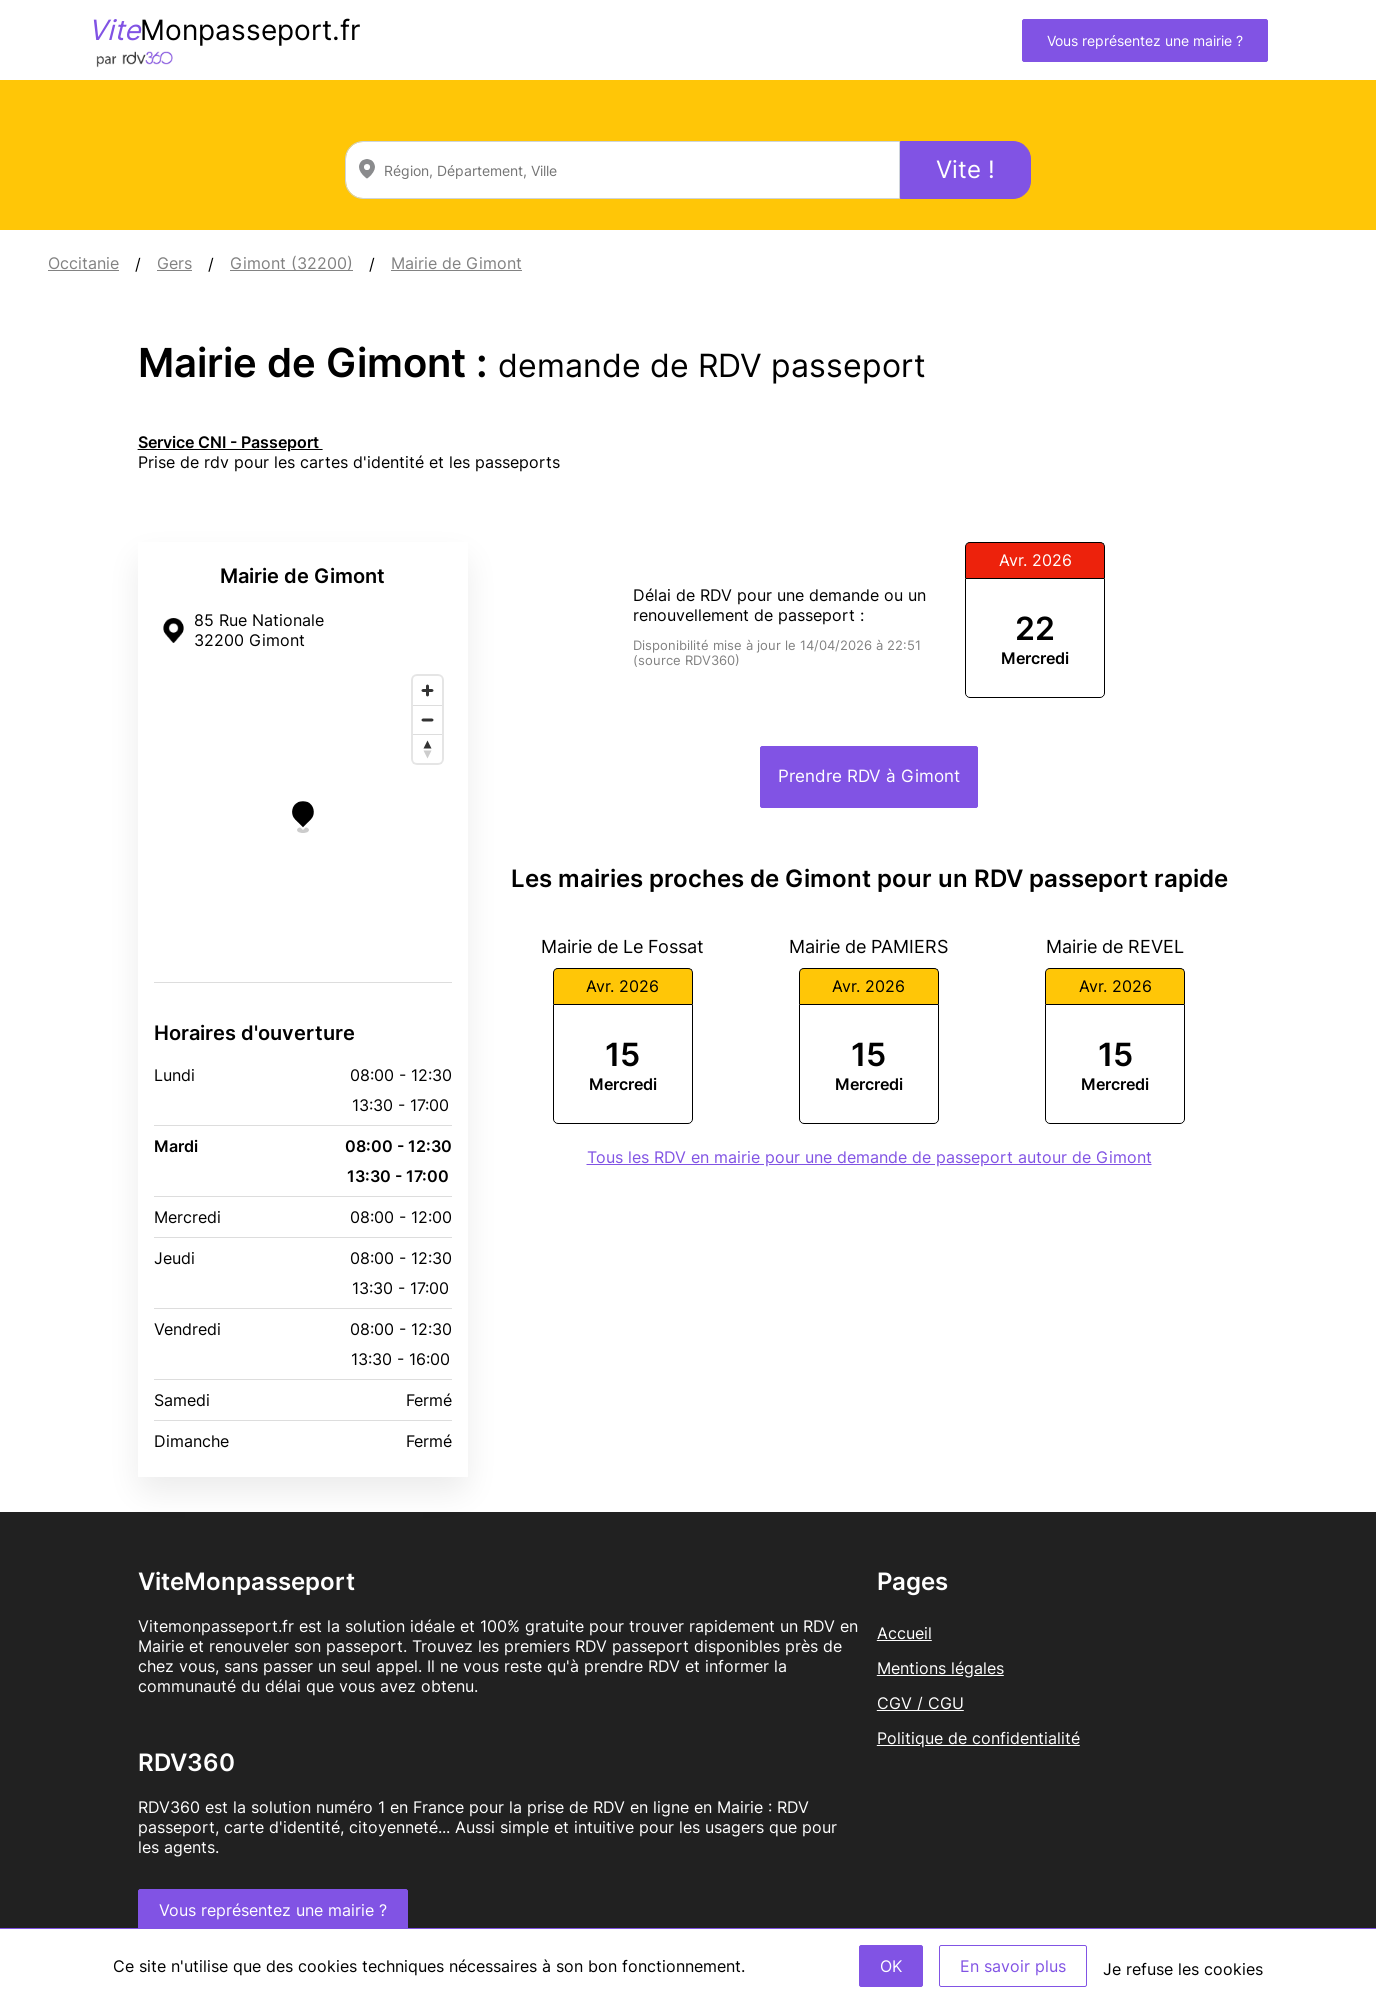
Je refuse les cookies (1183, 1969)
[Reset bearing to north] (427, 748)
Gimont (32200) (291, 263)
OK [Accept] (891, 1966)
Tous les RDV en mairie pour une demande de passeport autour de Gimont (869, 1157)
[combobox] (622, 170)
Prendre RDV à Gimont (869, 776)
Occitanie (83, 263)
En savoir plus (1013, 1966)
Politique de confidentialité (978, 1738)
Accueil (904, 1633)
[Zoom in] (427, 690)
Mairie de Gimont (456, 263)
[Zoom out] (427, 719)
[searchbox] (622, 170)
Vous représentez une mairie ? (1145, 40)
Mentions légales (940, 1668)
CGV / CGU (920, 1703)
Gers (174, 263)
